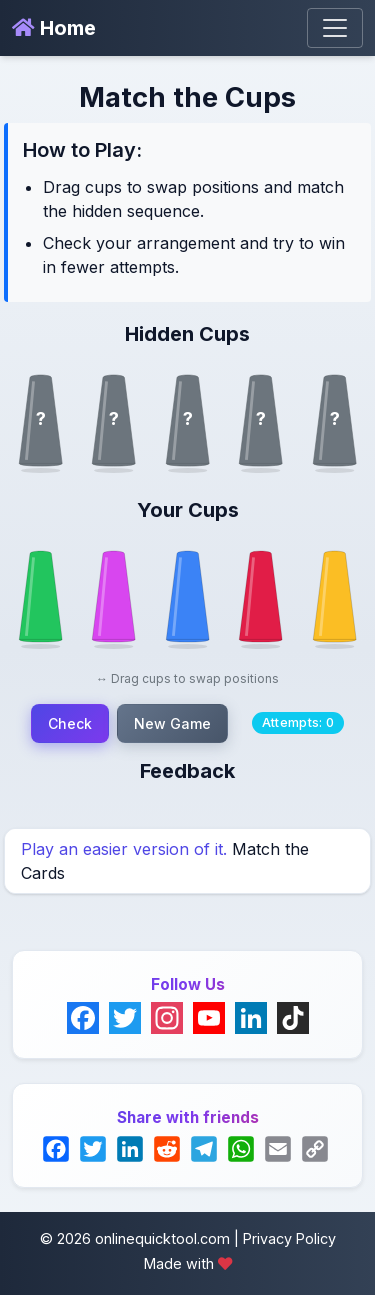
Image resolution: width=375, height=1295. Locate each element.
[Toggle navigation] (335, 28)
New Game (172, 723)
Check (70, 723)
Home (54, 28)
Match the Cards (165, 861)
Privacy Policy (289, 1238)
